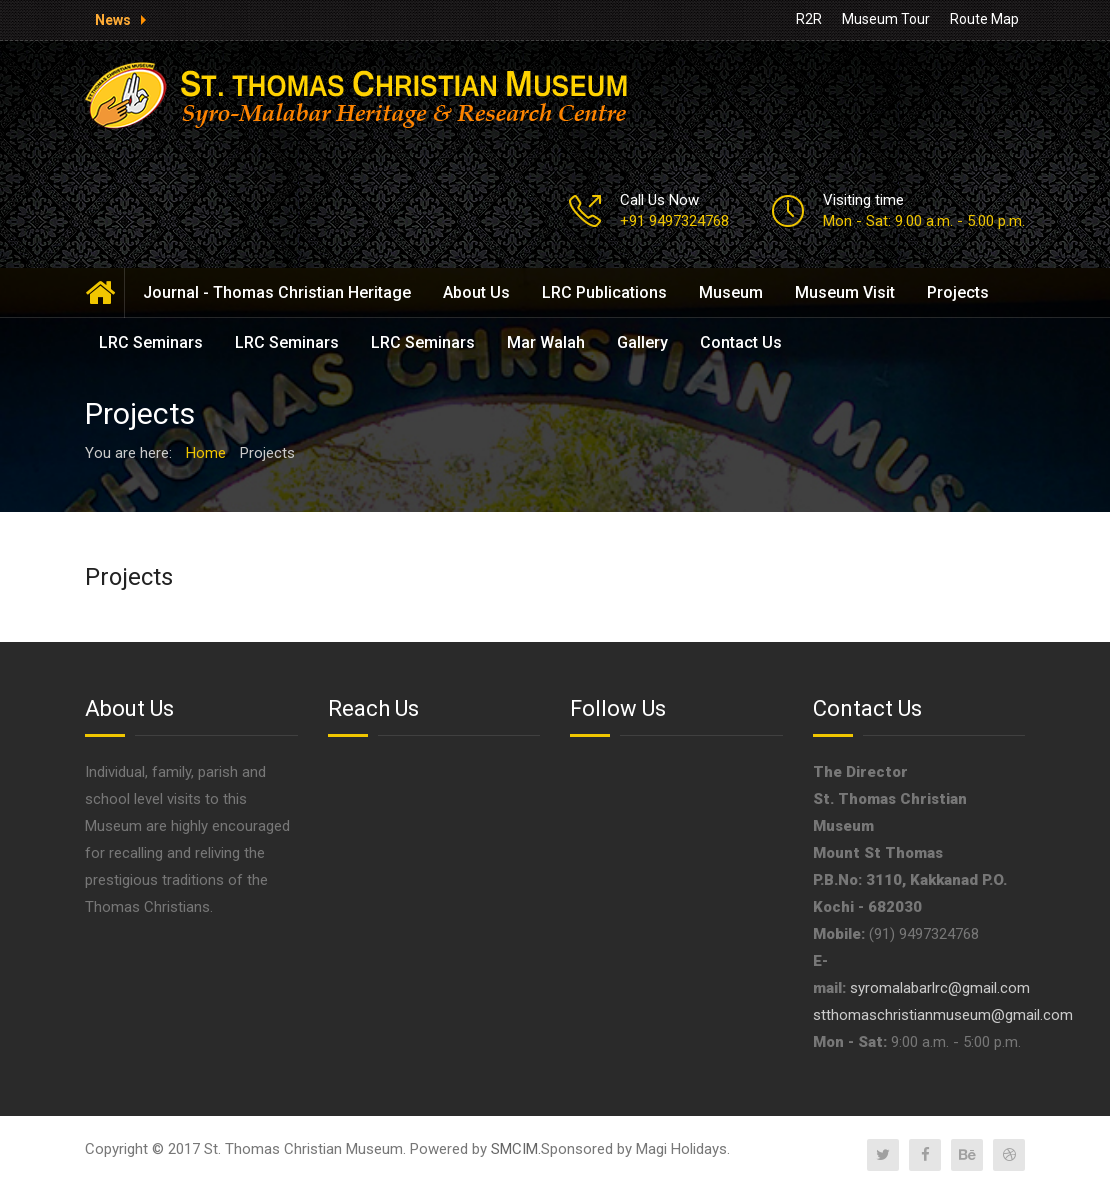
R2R (809, 19)
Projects (958, 292)
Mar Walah (546, 342)
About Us (476, 292)
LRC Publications (604, 292)
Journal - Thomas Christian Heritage (277, 292)
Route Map (984, 19)
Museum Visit (845, 292)
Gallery (642, 342)
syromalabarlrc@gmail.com (940, 988)
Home (105, 293)
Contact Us (741, 342)
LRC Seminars (151, 342)
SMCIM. (516, 1149)
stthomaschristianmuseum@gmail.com (943, 1015)
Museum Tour (886, 19)
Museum (731, 292)
